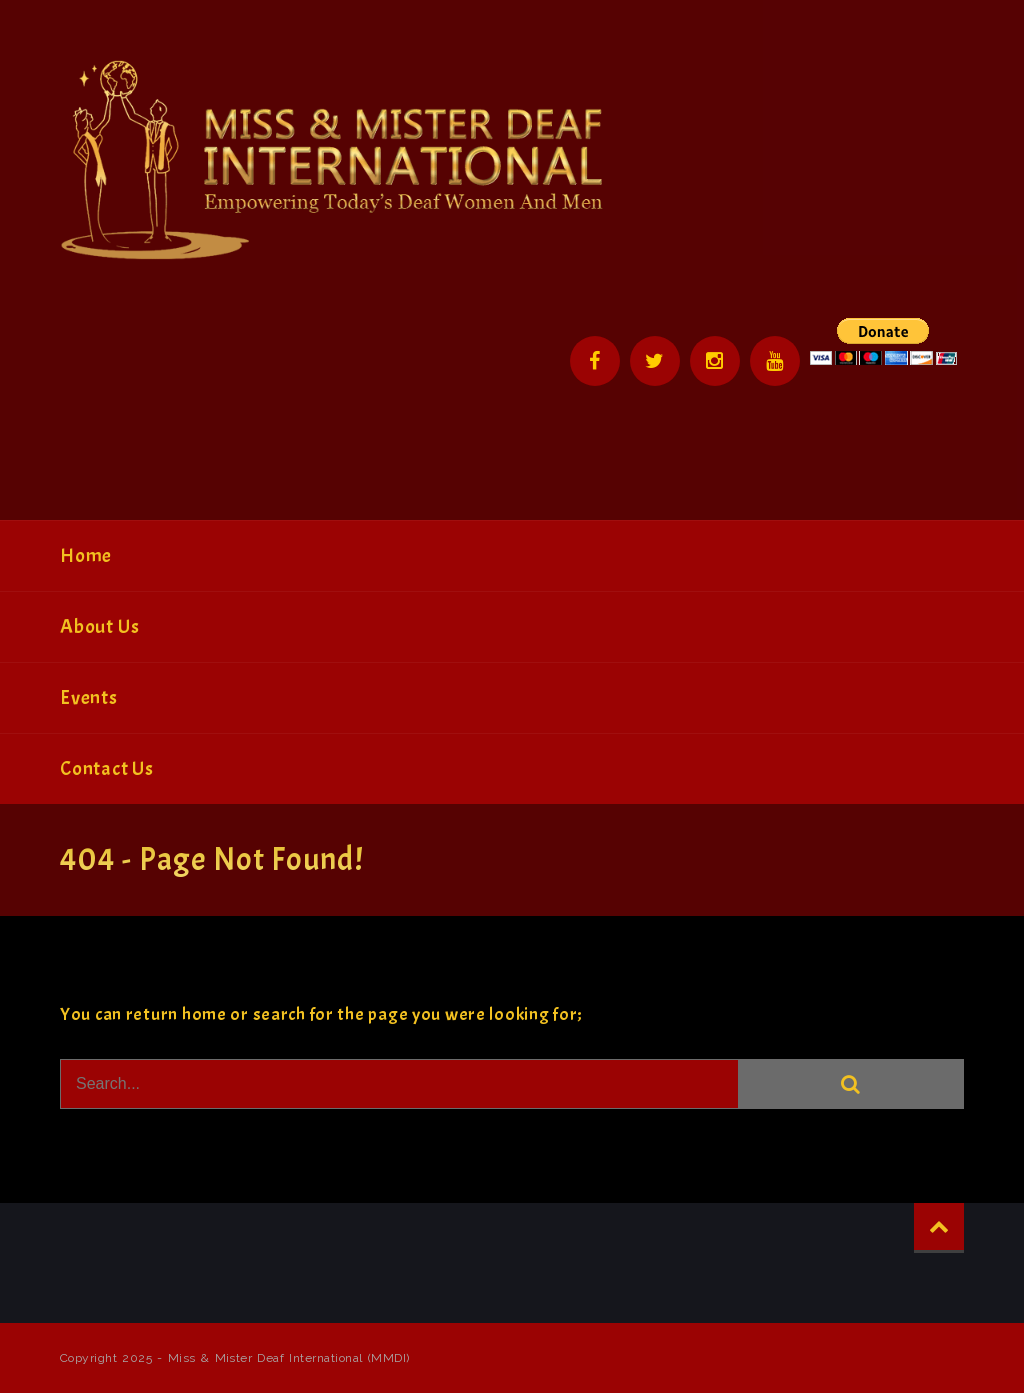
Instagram (715, 361)
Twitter (655, 361)
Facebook (595, 361)
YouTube (775, 361)
